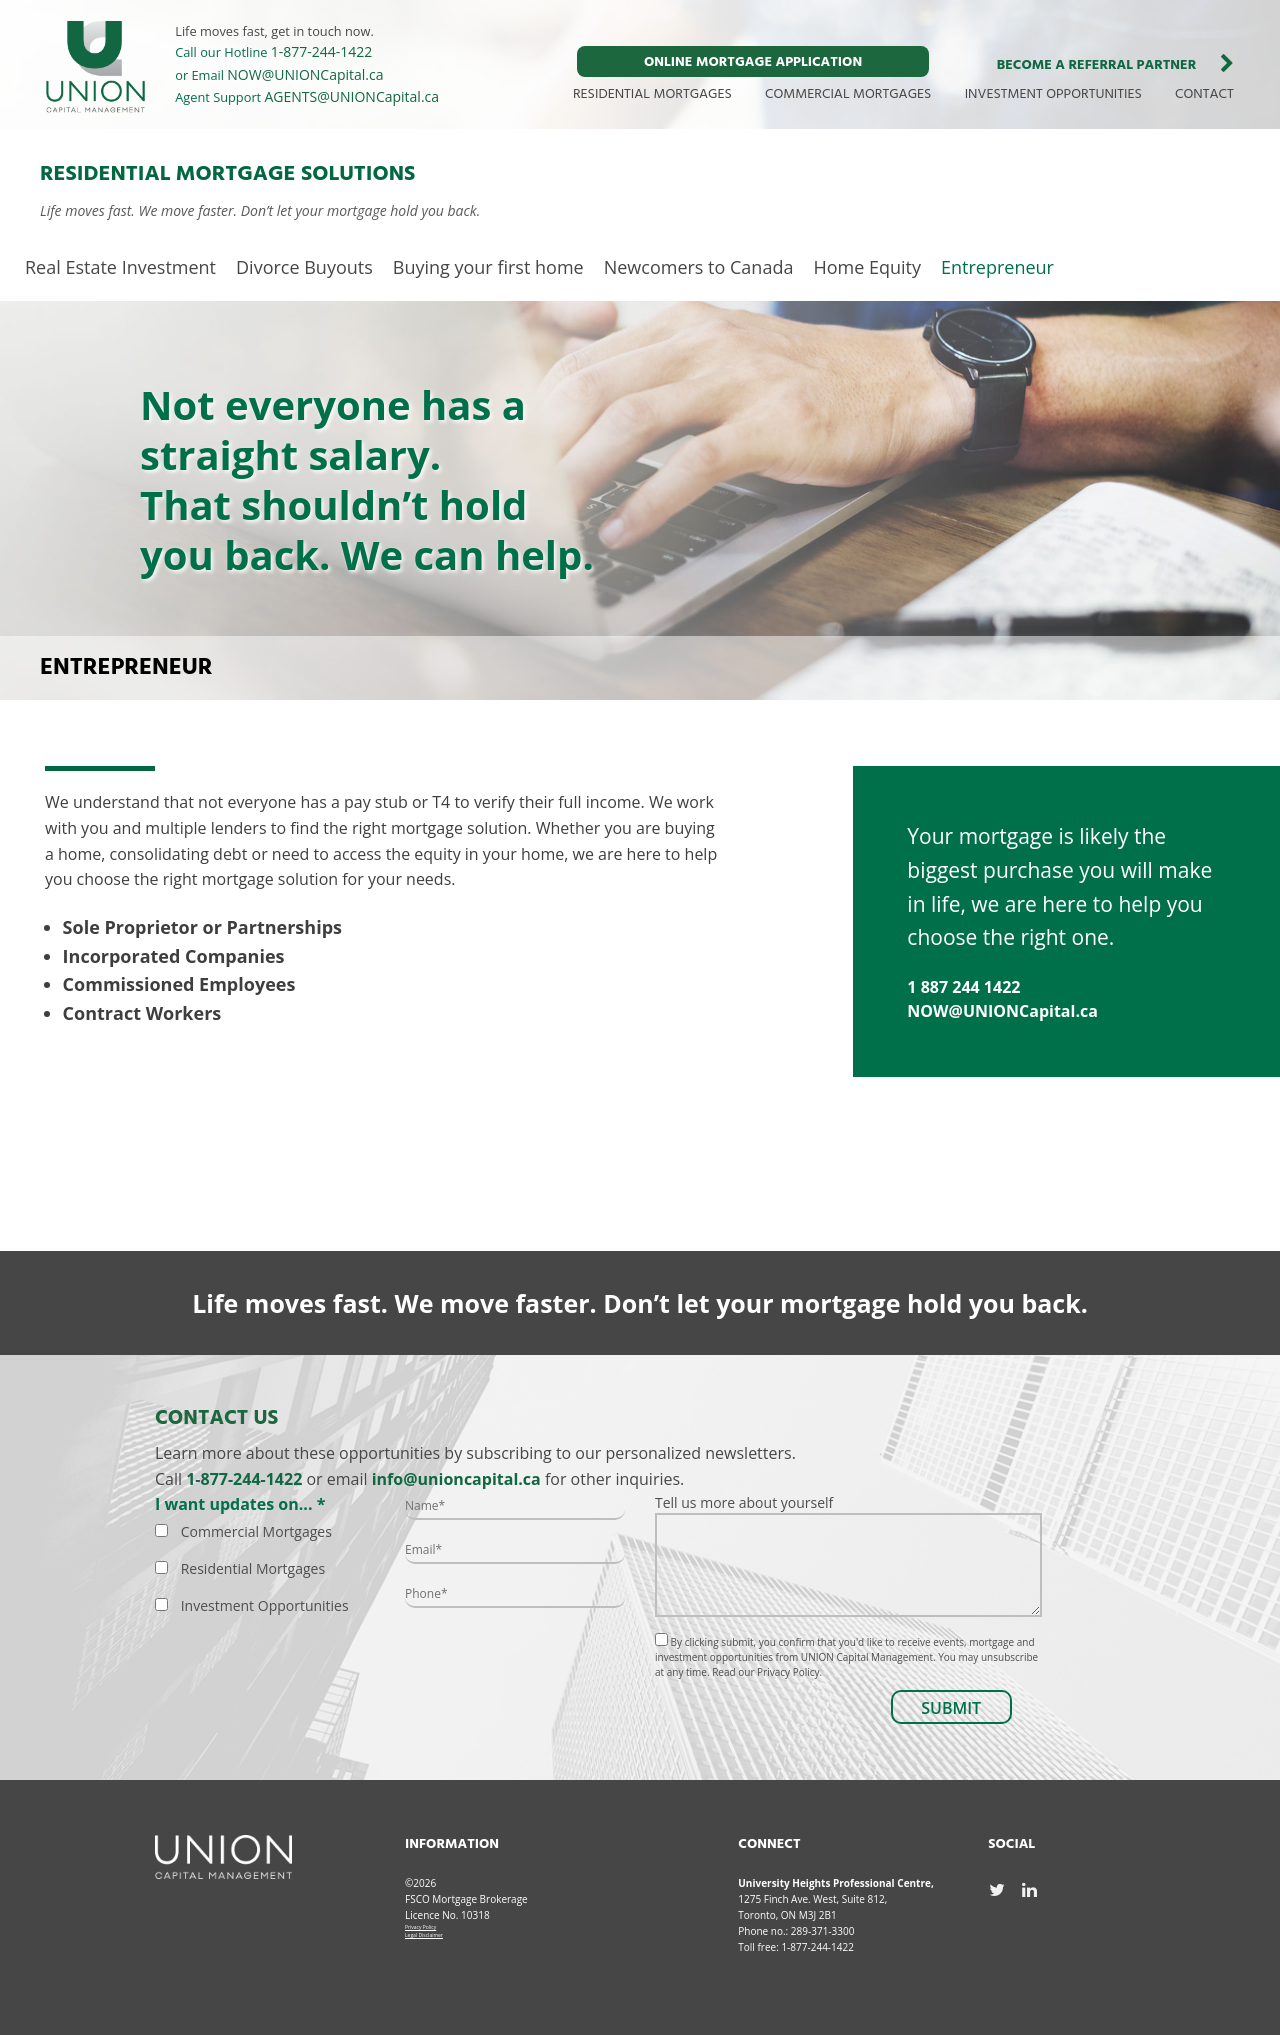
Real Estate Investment (120, 267)
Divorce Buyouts (304, 267)
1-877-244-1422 (322, 51)
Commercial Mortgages (256, 1531)
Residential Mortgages (253, 1568)
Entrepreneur (997, 267)
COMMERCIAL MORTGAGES (848, 94)
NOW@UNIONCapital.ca (305, 74)
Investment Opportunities (265, 1605)
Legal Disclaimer (424, 1935)
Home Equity (867, 267)
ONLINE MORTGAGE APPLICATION (753, 62)
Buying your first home (488, 267)
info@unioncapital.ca (456, 1479)
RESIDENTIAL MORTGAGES (652, 94)
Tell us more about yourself (848, 1555)
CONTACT (1204, 94)
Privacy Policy (420, 1927)
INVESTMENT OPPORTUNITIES (1053, 94)
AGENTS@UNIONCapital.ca (352, 96)
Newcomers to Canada (699, 267)
